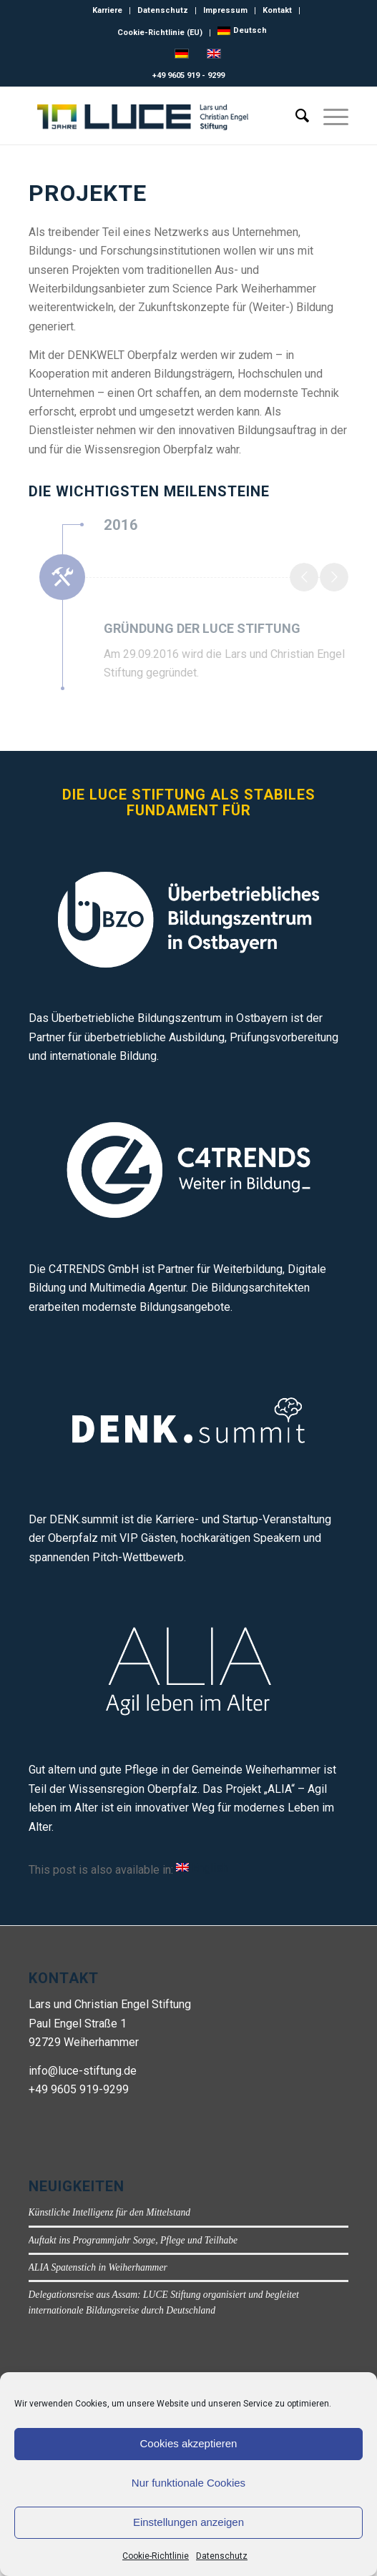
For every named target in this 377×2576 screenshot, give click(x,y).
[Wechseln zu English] (202, 1868)
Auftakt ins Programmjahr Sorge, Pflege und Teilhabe (133, 2240)
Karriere (107, 10)
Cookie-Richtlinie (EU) (159, 32)
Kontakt (277, 10)
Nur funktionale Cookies (188, 2483)
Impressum (225, 10)
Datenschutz (222, 2556)
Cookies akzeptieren (189, 2443)
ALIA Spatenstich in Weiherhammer (98, 2267)
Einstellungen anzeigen (188, 2522)
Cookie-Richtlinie (155, 2556)
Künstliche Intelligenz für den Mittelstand (110, 2212)
